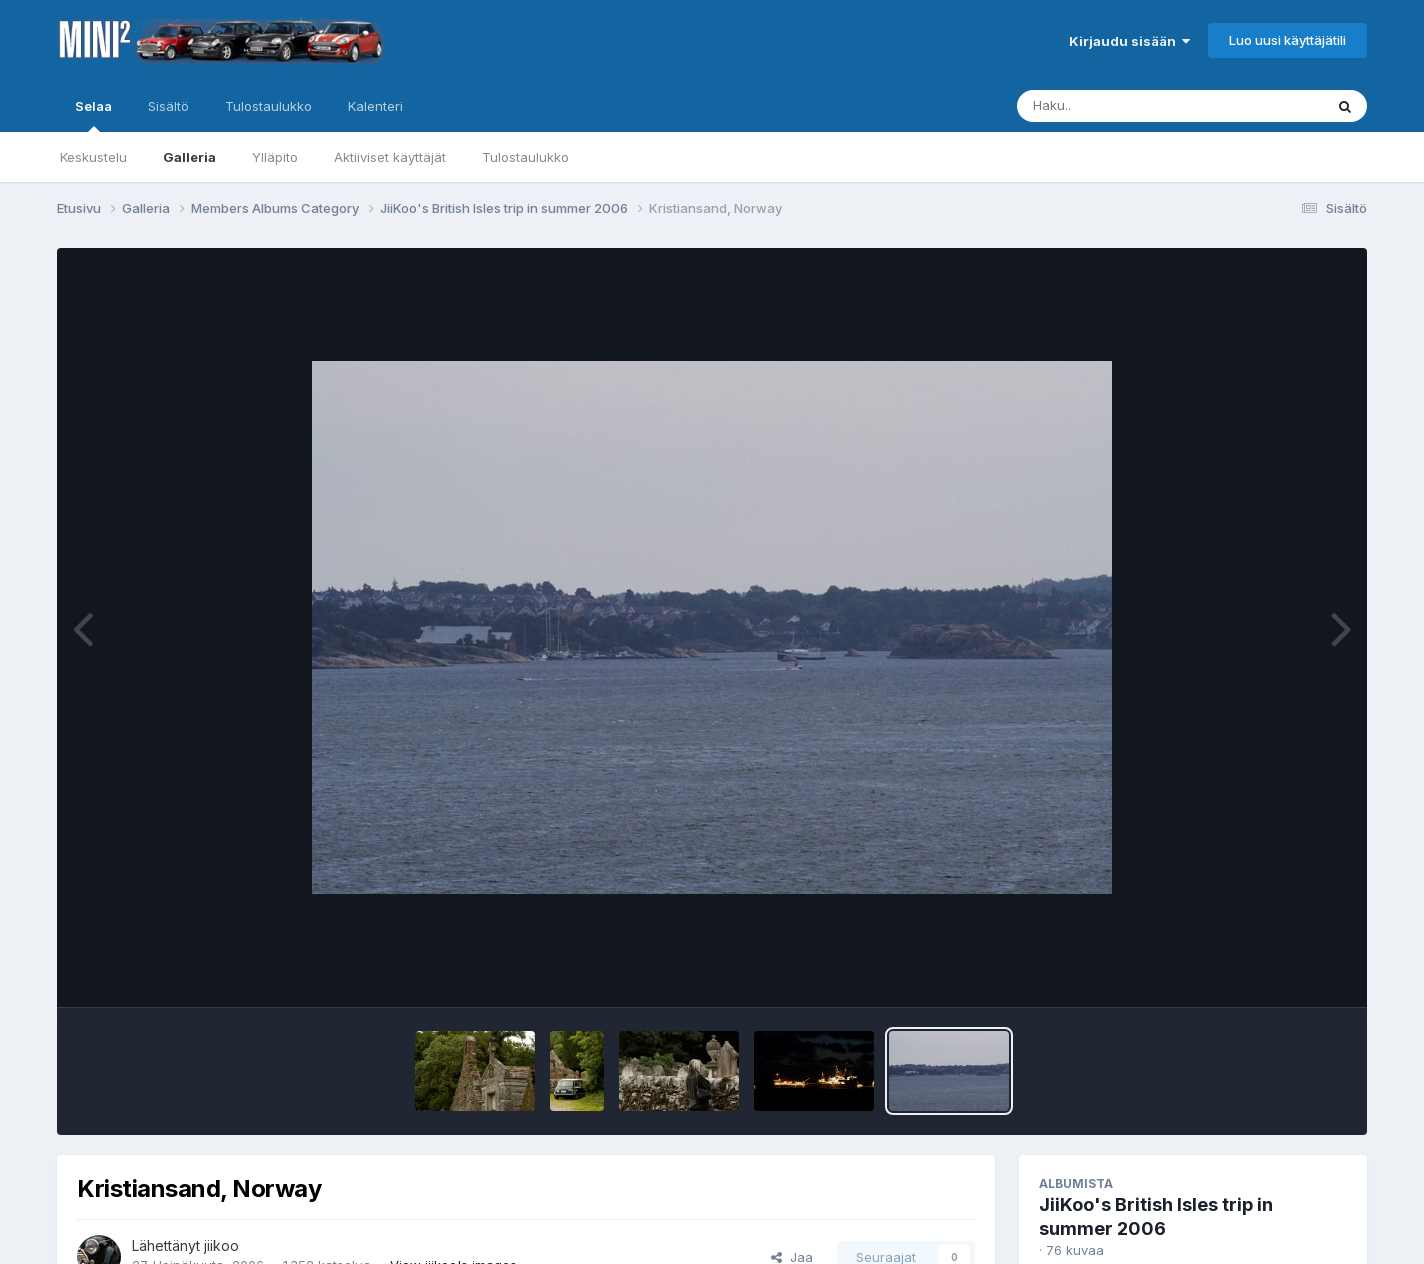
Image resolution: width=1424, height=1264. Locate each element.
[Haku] (1133, 106)
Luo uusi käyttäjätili (1287, 40)
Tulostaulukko (525, 157)
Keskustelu (93, 157)
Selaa (93, 115)
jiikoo (221, 1245)
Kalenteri (375, 106)
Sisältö (168, 106)
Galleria (189, 157)
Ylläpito (275, 157)
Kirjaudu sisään (1129, 41)
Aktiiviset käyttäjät (390, 157)
